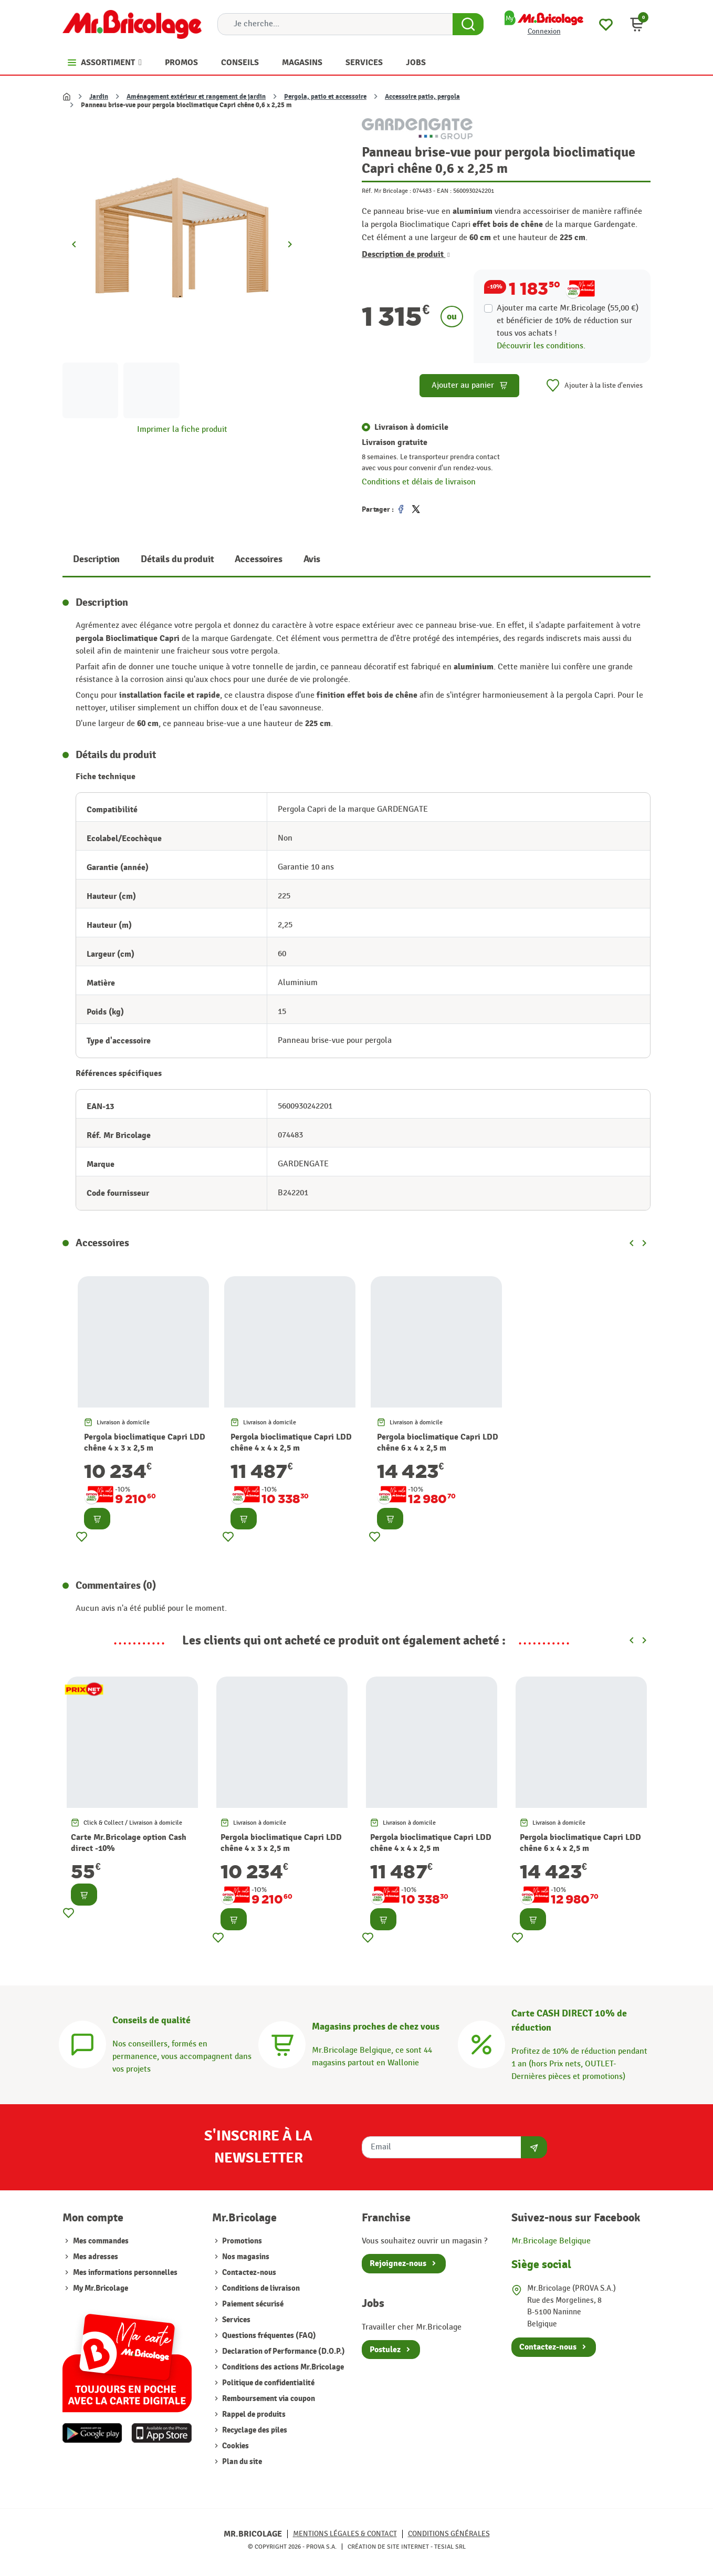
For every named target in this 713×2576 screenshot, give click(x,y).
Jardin (98, 96)
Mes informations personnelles (125, 2273)
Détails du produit (177, 559)
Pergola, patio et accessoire (325, 96)
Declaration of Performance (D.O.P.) (283, 2351)
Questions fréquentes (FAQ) (268, 2336)
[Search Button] (468, 24)
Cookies (235, 2446)
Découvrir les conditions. (541, 346)
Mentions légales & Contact (345, 2533)
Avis (311, 559)
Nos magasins (245, 2257)
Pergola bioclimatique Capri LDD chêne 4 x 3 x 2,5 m (144, 1442)
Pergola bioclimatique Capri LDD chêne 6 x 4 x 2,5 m (437, 1442)
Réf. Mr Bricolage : (386, 190)
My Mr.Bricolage (100, 2288)
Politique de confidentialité (267, 2383)
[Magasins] (282, 2044)
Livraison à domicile (411, 427)
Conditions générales (449, 2533)
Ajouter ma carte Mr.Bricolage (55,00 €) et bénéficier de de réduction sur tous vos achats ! (567, 320)
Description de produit (406, 254)
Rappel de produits (253, 2414)
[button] (637, 24)
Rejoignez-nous (398, 2263)
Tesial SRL (450, 2546)
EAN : (444, 190)
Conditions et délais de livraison (419, 482)
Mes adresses (95, 2257)
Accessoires (258, 559)
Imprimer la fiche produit (182, 429)
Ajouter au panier (470, 385)
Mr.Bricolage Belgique (551, 2241)
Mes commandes (101, 2241)
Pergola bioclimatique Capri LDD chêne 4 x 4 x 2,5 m (291, 1442)
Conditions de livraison (260, 2288)
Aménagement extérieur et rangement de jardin (196, 96)
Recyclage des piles (254, 2430)
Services (235, 2320)
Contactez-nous (248, 2273)
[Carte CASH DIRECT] (481, 2044)
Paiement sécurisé (252, 2304)
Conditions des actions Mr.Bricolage (282, 2367)
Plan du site (241, 2462)
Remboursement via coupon (268, 2399)
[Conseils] (82, 2044)
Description (96, 559)
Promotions (241, 2241)
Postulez (385, 2349)
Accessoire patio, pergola (422, 96)
